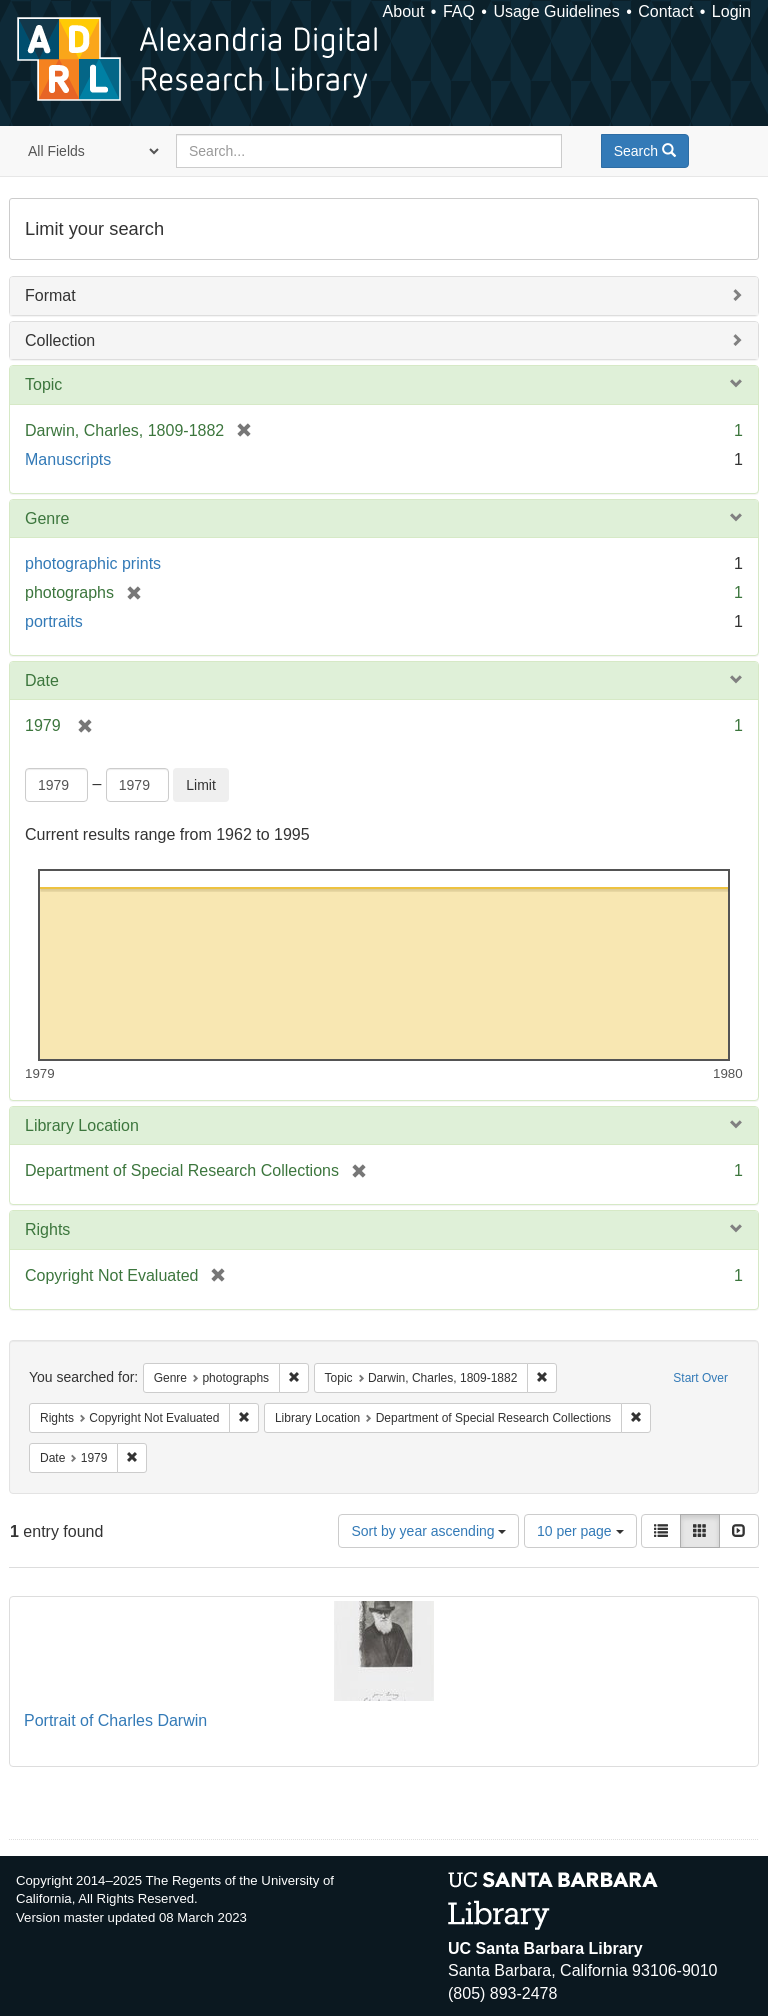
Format (50, 295)
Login (731, 11)
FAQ (459, 11)
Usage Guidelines (556, 11)
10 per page (580, 1531)
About (404, 11)
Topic (43, 384)
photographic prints (93, 563)
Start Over (700, 1378)
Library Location (82, 1125)
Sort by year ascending (428, 1531)
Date (42, 680)
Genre (47, 518)
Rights (47, 1229)
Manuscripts (68, 459)
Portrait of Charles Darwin (115, 1720)
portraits (54, 621)
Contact (665, 11)
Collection (60, 340)
